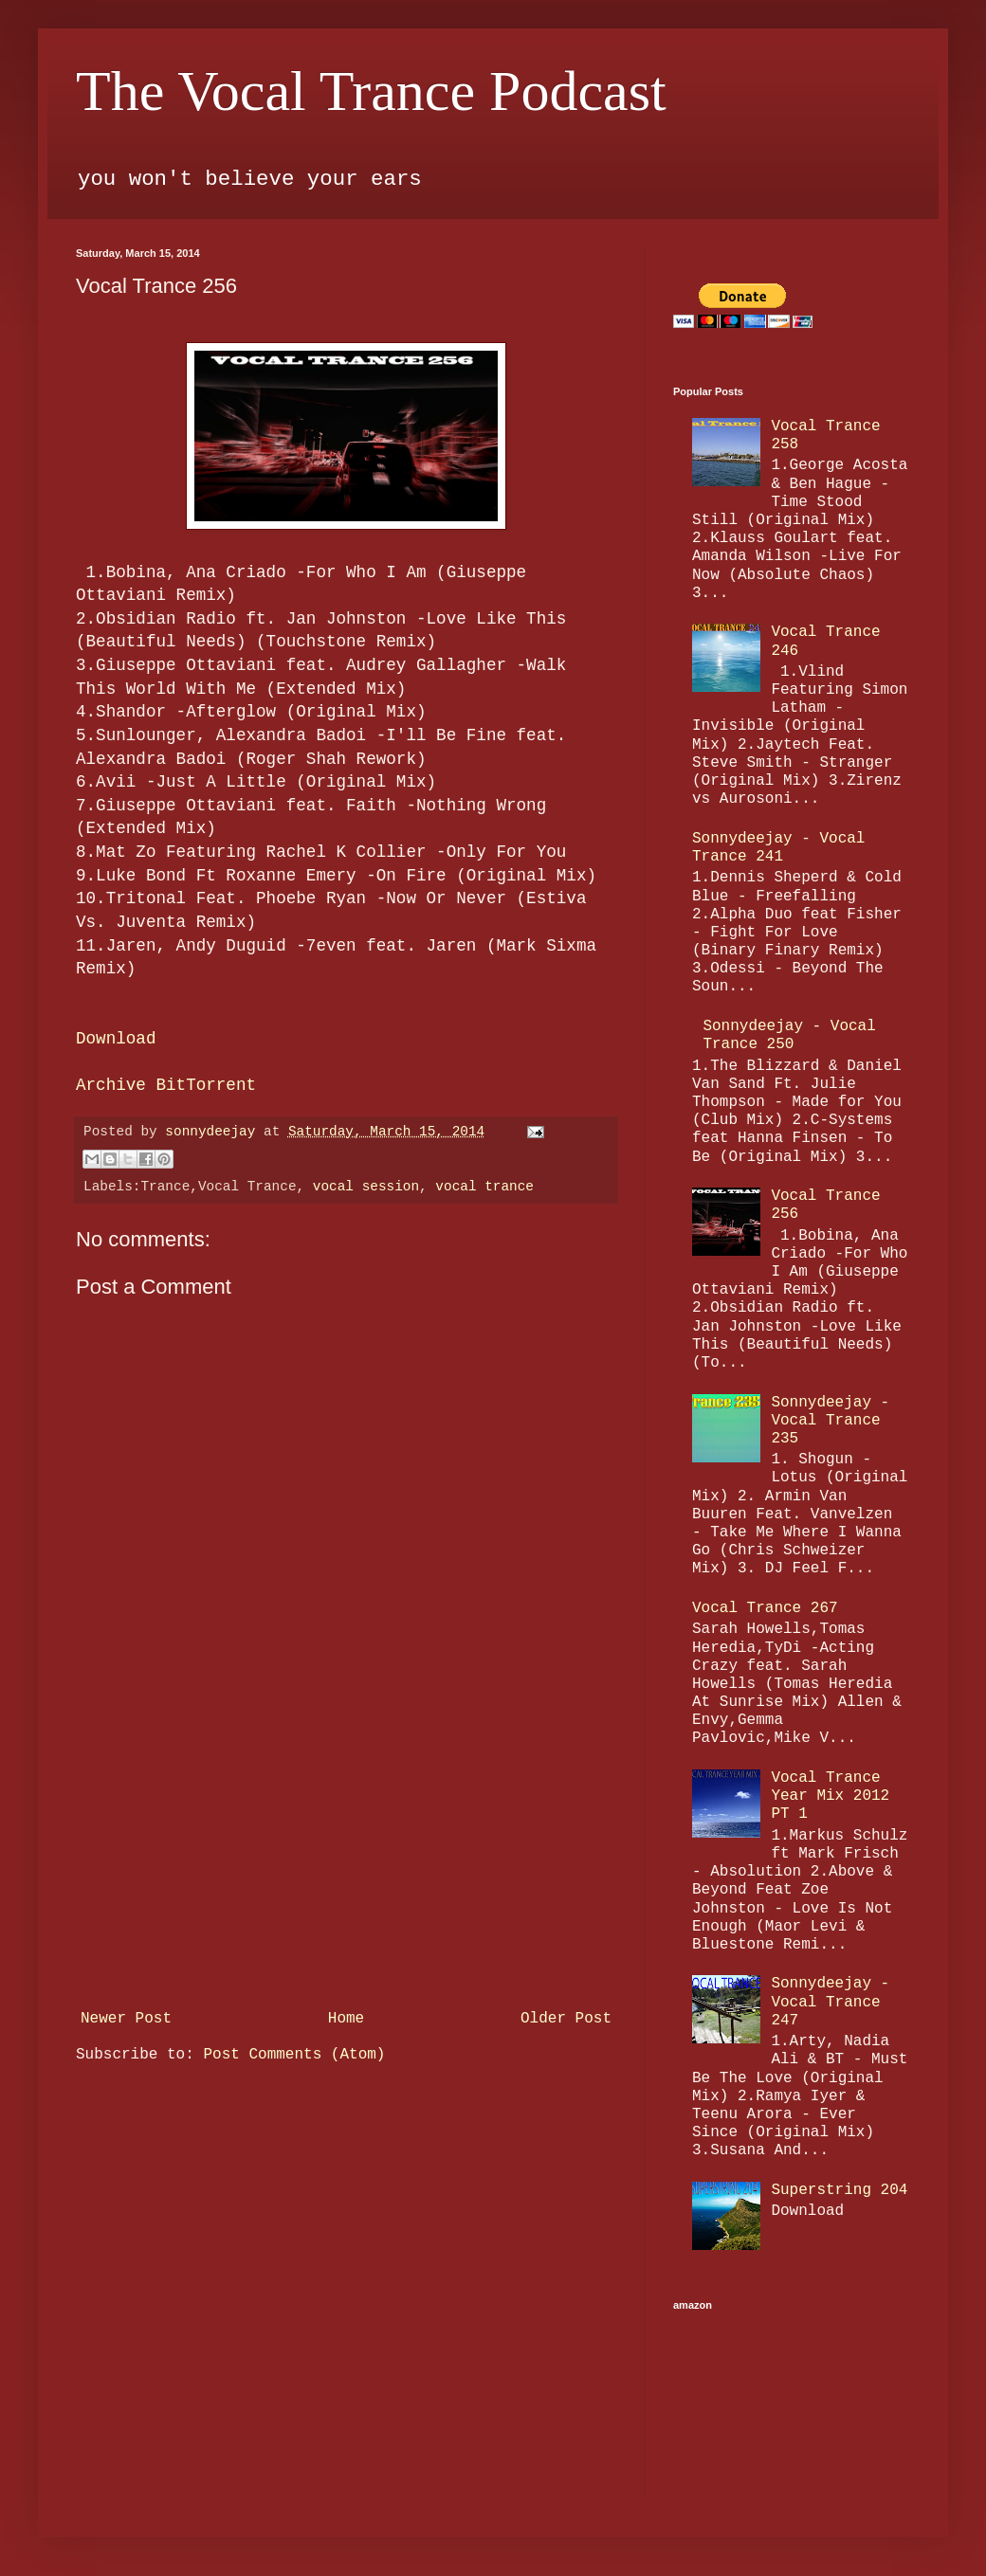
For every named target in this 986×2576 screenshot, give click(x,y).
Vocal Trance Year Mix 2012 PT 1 (830, 1796)
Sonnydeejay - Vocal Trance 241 (778, 847)
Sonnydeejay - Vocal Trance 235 (830, 1420)
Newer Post (126, 2018)
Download (115, 1038)
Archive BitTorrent (166, 1085)
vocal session (366, 1186)
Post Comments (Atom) (294, 2054)
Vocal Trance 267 (765, 1608)
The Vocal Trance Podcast (371, 91)
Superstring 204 (839, 2190)
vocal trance (484, 1186)
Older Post (566, 2018)
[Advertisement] (346, 1859)
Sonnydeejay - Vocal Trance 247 (830, 2001)
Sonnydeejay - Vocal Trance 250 (789, 1035)
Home (346, 2018)
